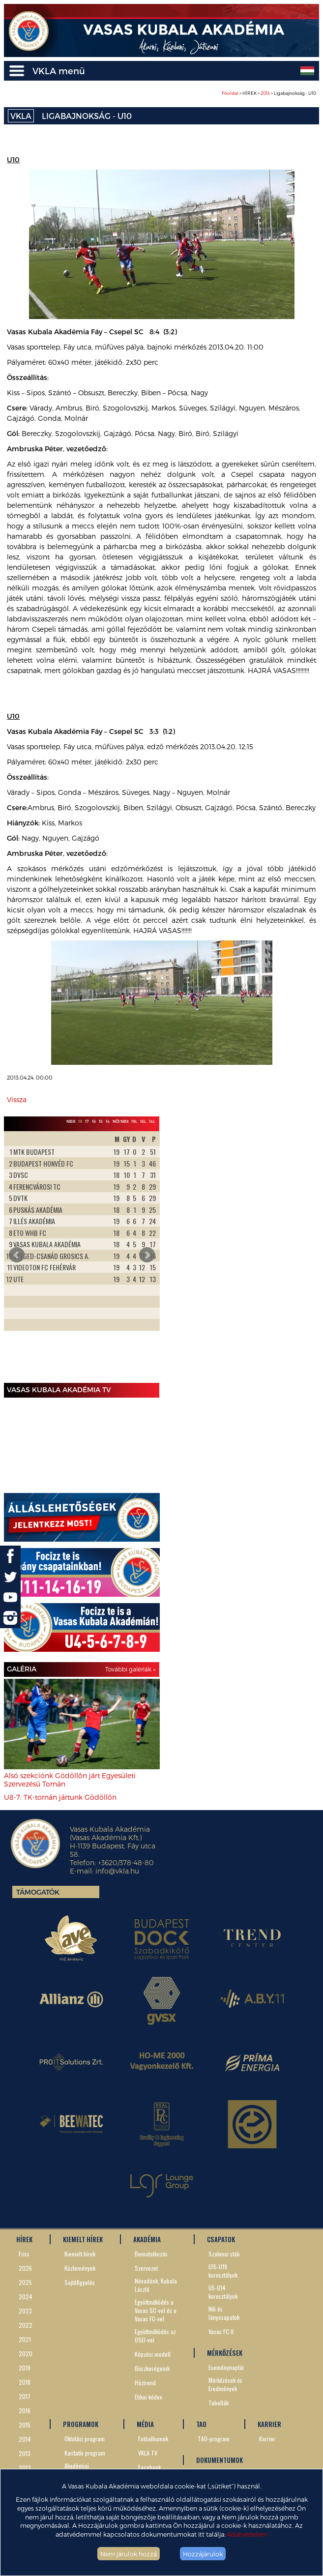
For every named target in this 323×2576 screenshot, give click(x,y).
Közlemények (79, 2268)
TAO (201, 2424)
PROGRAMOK (80, 2424)
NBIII (70, 1121)
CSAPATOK (221, 2239)
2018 (24, 2382)
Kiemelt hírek (79, 2254)
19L (134, 1121)
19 (80, 1121)
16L (143, 1121)
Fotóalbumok (153, 2438)
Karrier (267, 2438)
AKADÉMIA (147, 2239)
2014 (25, 2439)
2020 (25, 2353)
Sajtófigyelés (79, 2282)
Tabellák (218, 2403)
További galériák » (130, 1669)
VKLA (20, 115)
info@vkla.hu (117, 1871)
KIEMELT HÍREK (83, 2239)
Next (147, 1255)
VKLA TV (147, 2453)
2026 (25, 2268)
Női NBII (120, 1121)
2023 (25, 2311)
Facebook (149, 2467)
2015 (24, 2425)
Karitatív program (84, 2453)
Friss (24, 2254)
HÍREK (24, 2239)
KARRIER (269, 2424)
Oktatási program (84, 2438)
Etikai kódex (148, 2397)
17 (87, 1121)
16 (94, 1121)
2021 (25, 2339)
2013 (265, 93)
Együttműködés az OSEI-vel (155, 2335)
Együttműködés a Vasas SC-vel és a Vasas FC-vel (155, 2310)
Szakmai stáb (224, 2254)
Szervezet (146, 2268)
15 (101, 1121)
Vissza (17, 1099)
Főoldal (230, 93)
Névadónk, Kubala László (156, 2285)
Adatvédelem (247, 2534)
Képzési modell (153, 2354)
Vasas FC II (221, 2331)
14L (152, 1121)
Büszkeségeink (152, 2368)
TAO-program (214, 2438)
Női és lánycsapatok (223, 2313)
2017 (24, 2396)
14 (108, 1121)
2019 (24, 2368)
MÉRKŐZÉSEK (224, 2353)
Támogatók (37, 1892)
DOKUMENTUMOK (219, 2460)
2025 (25, 2282)
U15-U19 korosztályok (222, 2270)
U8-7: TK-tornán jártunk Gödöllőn (60, 1797)
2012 (25, 2467)
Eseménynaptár (226, 2367)
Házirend (145, 2382)
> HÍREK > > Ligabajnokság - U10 (269, 93)
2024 (25, 2296)
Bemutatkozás (151, 2254)
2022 (25, 2325)
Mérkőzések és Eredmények (225, 2384)
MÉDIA (145, 2424)
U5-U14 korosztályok (222, 2291)
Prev (17, 1255)
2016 (24, 2410)
